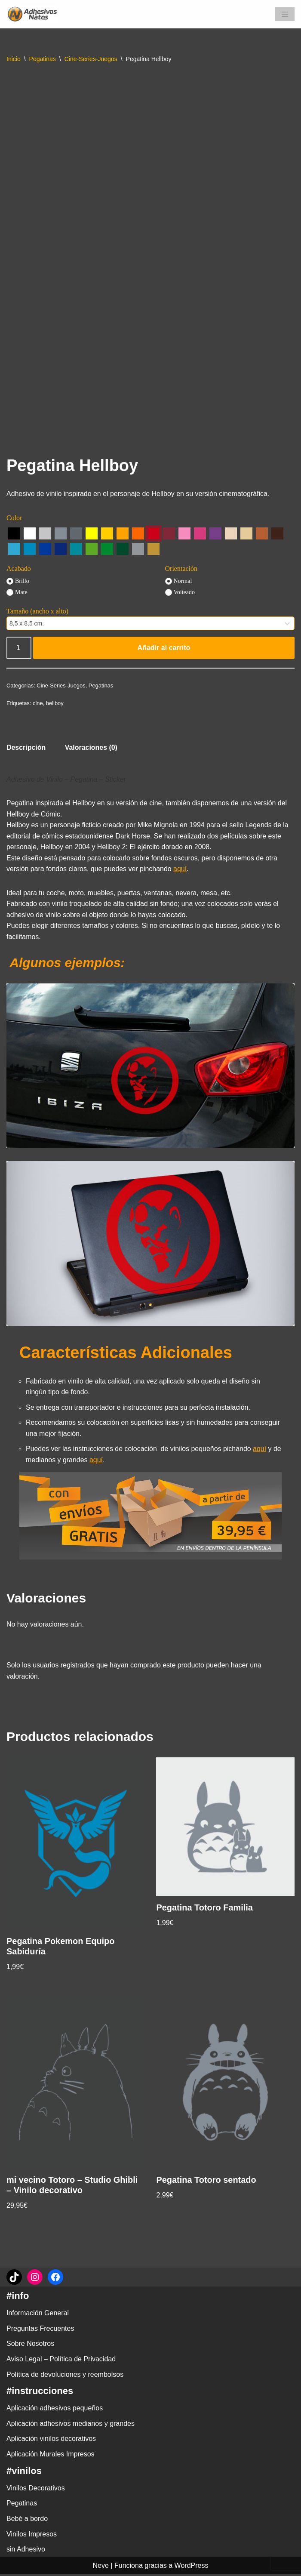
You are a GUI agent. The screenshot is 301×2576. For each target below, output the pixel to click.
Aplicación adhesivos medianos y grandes (70, 2424)
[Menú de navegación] (285, 14)
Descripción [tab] (26, 748)
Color (14, 517)
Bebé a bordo (27, 2520)
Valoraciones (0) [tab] (91, 748)
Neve (101, 2566)
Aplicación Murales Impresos (50, 2455)
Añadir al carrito (164, 648)
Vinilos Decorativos (35, 2489)
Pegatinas (42, 58)
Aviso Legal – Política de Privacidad (61, 2360)
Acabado (18, 568)
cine (38, 703)
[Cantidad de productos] (18, 648)
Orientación (181, 568)
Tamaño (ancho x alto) (37, 611)
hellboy (55, 703)
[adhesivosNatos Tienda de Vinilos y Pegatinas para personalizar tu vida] (34, 14)
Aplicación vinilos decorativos (51, 2440)
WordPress (192, 2566)
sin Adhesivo (25, 2550)
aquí (180, 869)
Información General (37, 2314)
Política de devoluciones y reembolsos (64, 2375)
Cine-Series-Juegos (90, 58)
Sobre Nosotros (30, 2345)
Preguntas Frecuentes (40, 2329)
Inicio (13, 58)
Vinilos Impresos (31, 2535)
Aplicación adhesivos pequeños (54, 2409)
